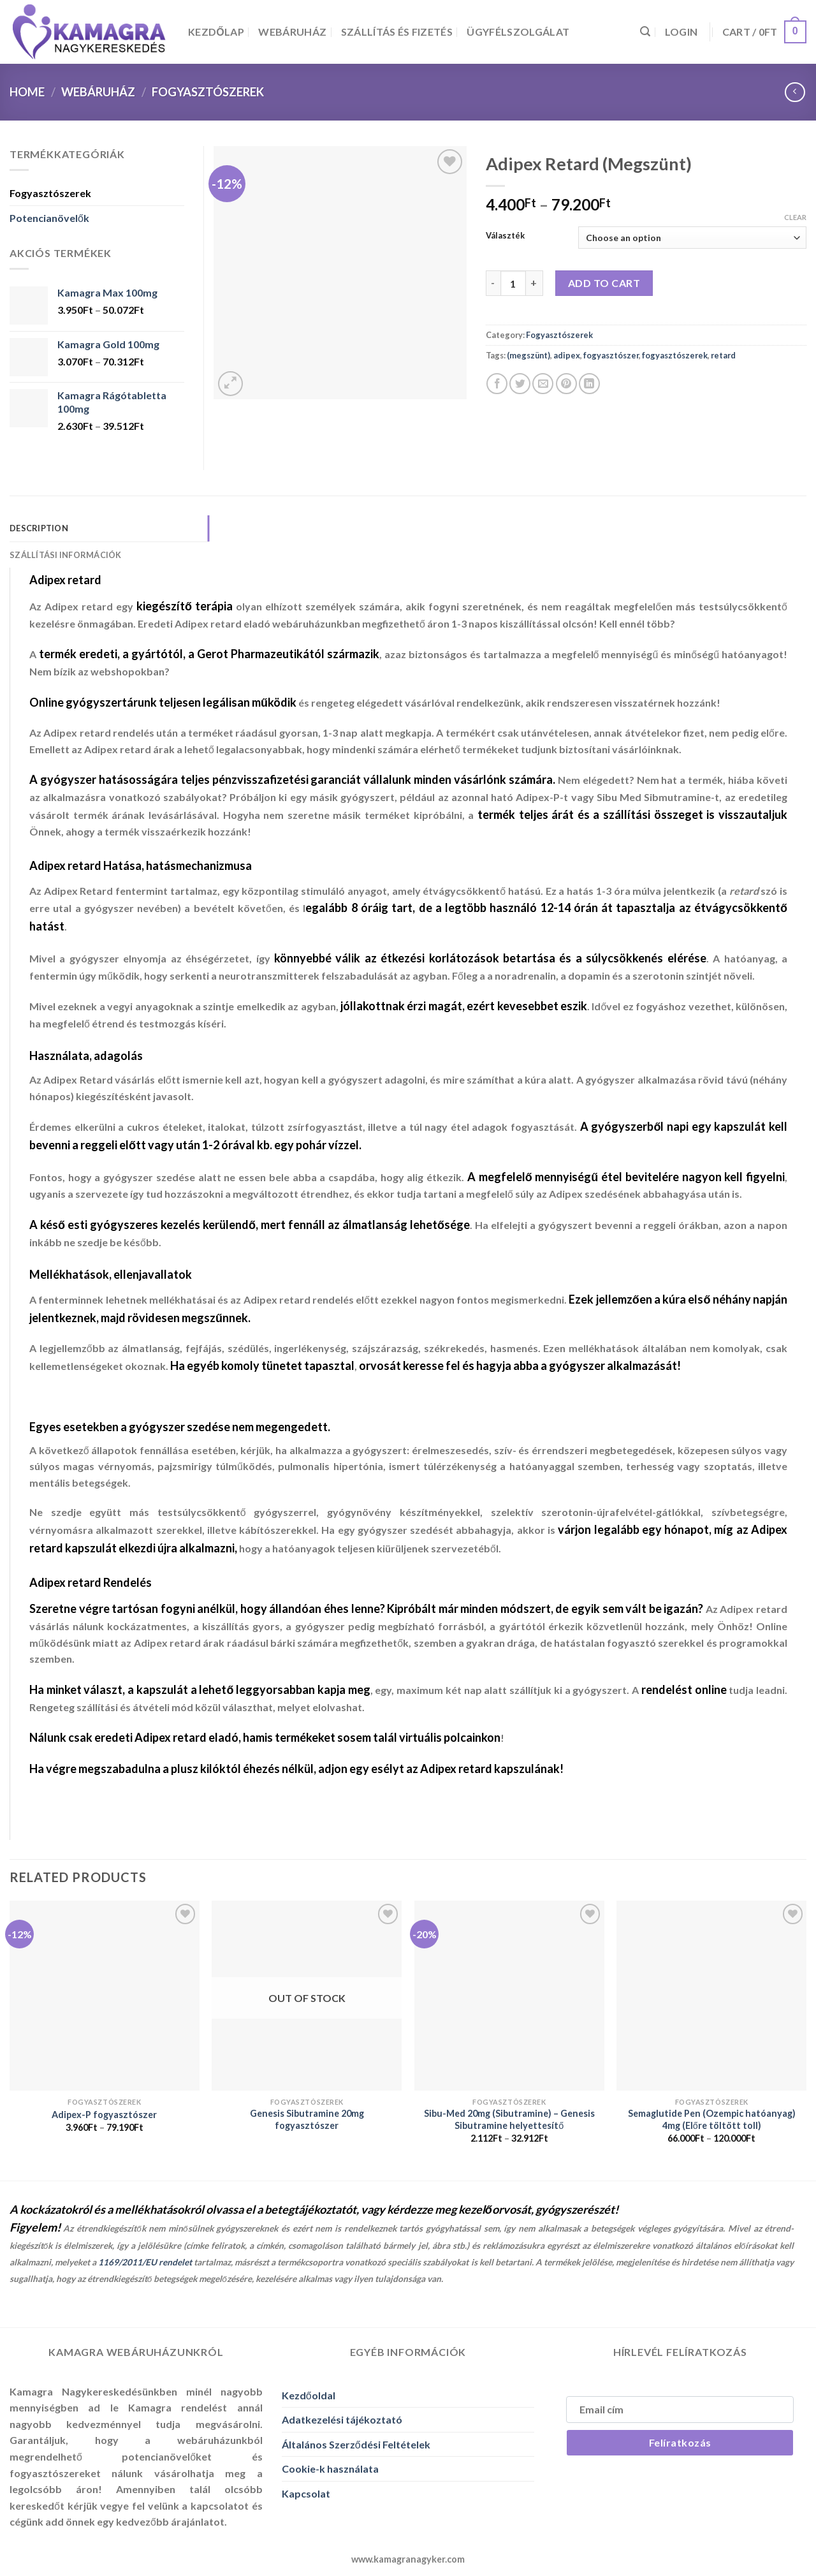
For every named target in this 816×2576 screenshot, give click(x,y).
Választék (505, 236)
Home (27, 92)
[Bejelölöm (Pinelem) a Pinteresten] (566, 383)
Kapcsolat (306, 2493)
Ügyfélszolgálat (518, 32)
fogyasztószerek (675, 355)
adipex (566, 355)
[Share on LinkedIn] (589, 383)
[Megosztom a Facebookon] (496, 383)
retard (723, 355)
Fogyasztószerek (208, 92)
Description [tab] (39, 528)
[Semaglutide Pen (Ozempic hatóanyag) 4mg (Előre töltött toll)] (711, 1996)
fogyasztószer (611, 355)
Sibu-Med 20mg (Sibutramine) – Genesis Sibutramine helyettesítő (509, 2119)
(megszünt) (528, 355)
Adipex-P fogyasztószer (104, 2114)
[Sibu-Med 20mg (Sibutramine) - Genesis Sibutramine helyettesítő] (509, 1996)
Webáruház (292, 32)
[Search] (645, 31)
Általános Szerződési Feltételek (356, 2444)
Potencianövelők (49, 218)
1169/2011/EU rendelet (145, 2262)
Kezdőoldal (308, 2395)
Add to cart (604, 283)
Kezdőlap (216, 32)
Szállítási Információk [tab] (66, 555)
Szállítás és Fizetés (397, 32)
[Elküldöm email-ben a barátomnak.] (542, 383)
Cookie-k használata (330, 2468)
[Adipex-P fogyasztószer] (105, 1996)
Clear (795, 217)
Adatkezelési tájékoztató (342, 2419)
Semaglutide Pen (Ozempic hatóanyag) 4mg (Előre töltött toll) (712, 2119)
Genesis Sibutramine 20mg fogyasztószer (307, 2119)
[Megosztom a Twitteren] (519, 383)
